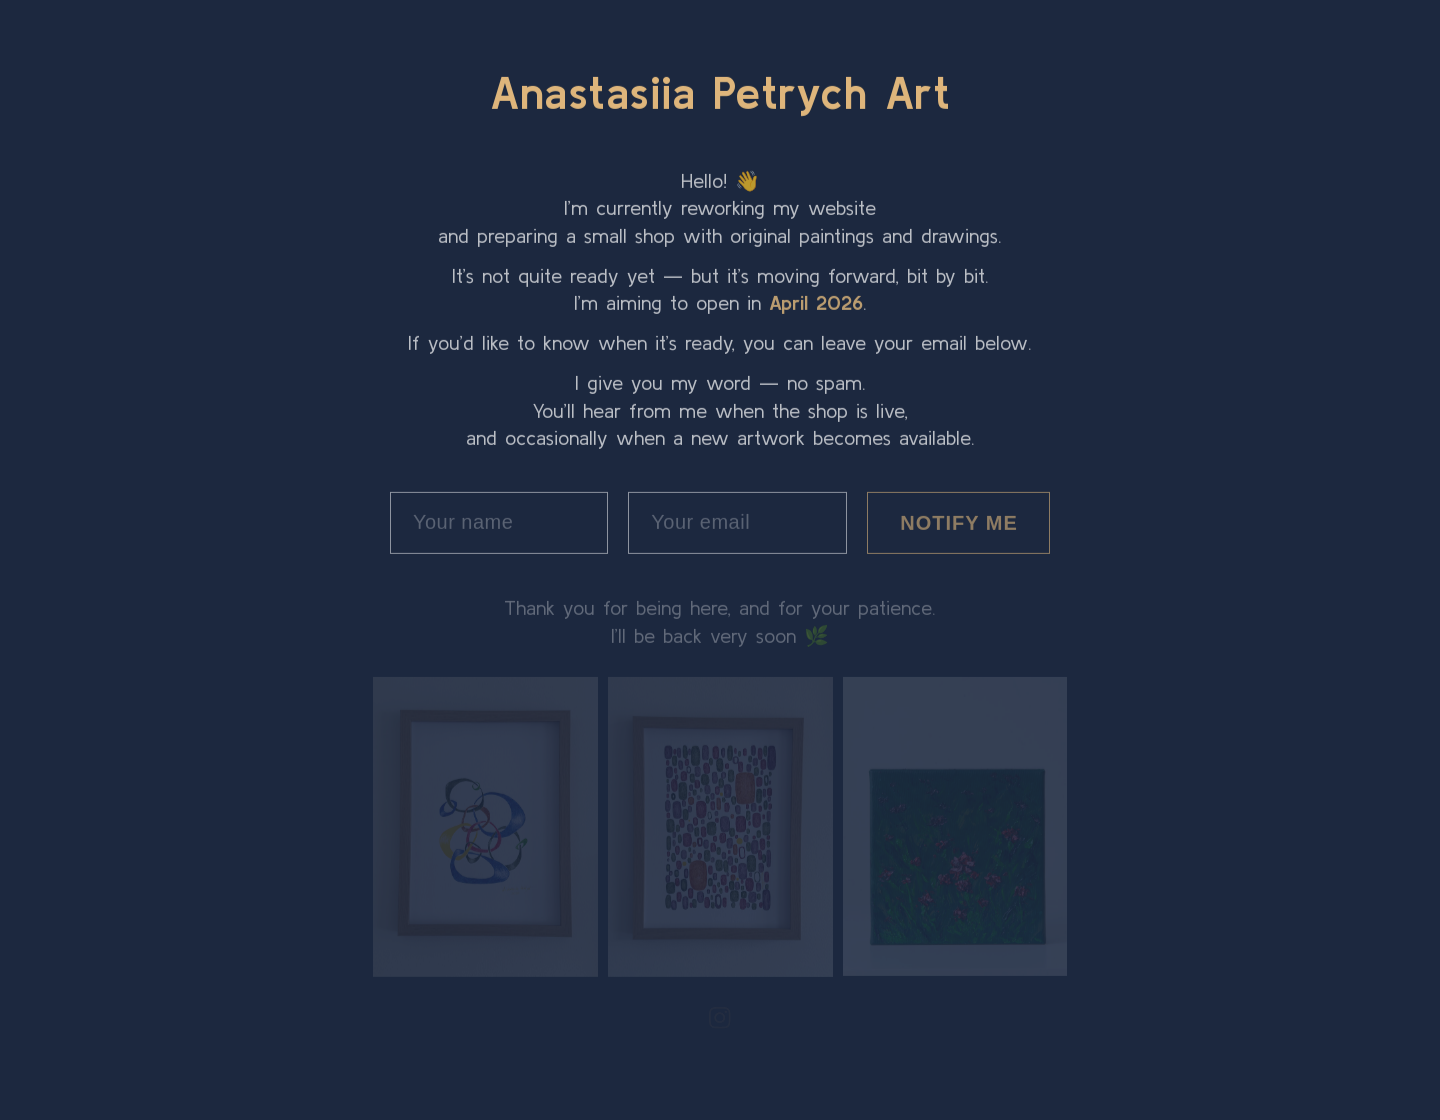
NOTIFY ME (959, 521)
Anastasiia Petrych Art (720, 90)
